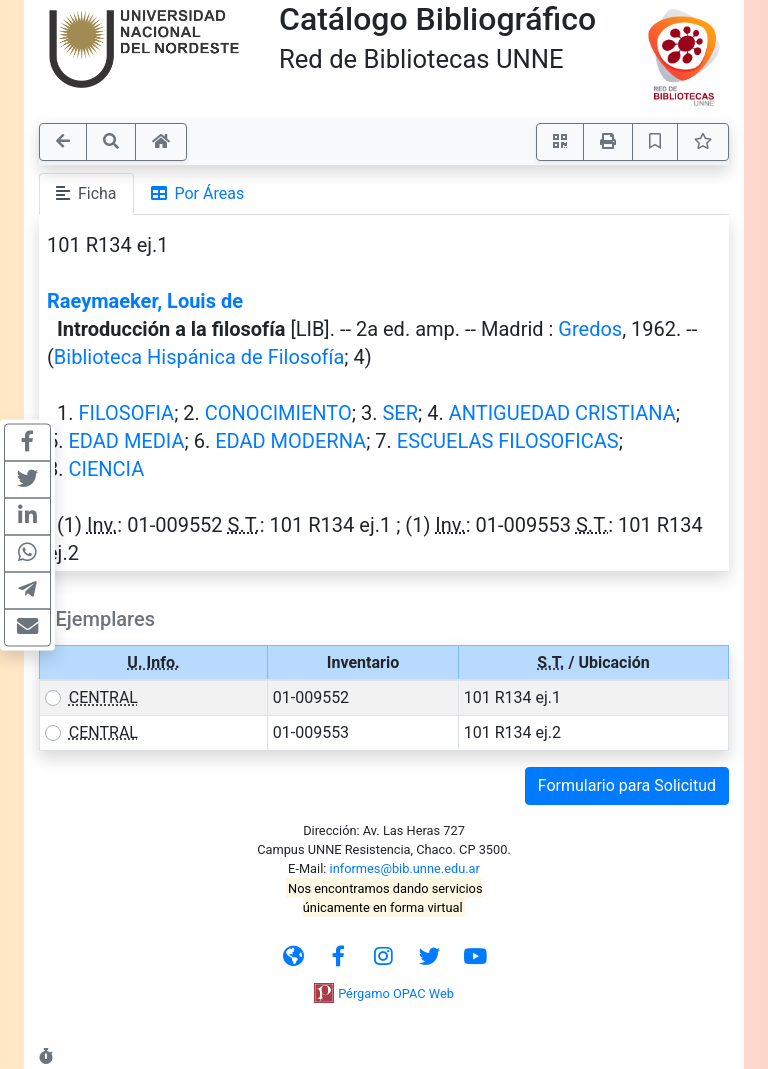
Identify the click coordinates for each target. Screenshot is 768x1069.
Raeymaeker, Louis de (145, 301)
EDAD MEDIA (126, 441)
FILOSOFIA (126, 413)
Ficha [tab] (86, 193)
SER (400, 413)
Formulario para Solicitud (627, 785)
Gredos (590, 329)
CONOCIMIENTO (278, 413)
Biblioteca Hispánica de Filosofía (199, 357)
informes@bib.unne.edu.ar (405, 868)
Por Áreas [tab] (198, 193)
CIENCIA (106, 469)
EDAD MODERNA (290, 441)
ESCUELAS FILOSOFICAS (508, 441)
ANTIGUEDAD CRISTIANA (562, 413)
